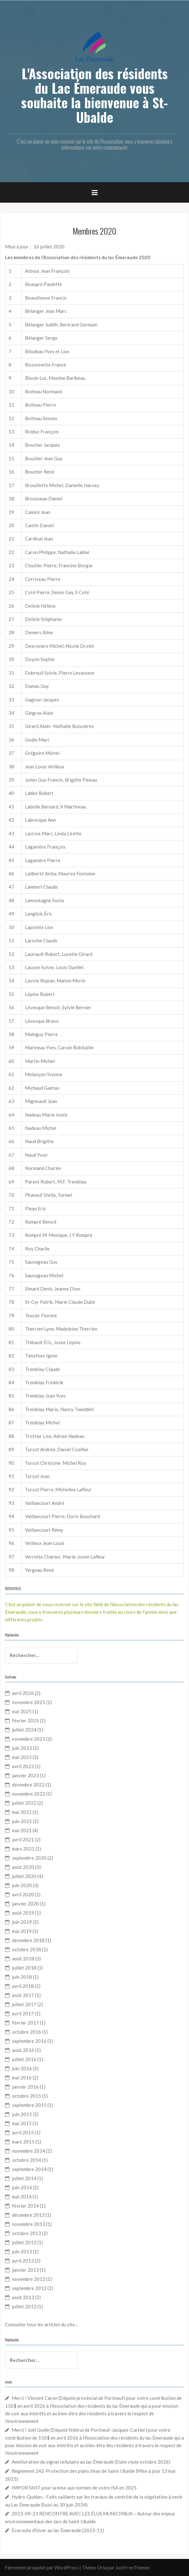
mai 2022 (22, 1812)
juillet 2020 (24, 1876)
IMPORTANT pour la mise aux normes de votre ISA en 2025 (74, 2487)
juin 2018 (22, 1977)
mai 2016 (22, 2077)
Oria (102, 2567)
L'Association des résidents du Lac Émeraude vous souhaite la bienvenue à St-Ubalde (94, 95)
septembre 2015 (29, 2105)
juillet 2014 (24, 2178)
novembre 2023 (28, 1739)
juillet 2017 (24, 2004)
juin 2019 (22, 1922)
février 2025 (25, 1720)
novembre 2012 (28, 2279)
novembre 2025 (28, 1702)
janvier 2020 (25, 1903)
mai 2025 (22, 1711)
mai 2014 (22, 2196)
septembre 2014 (29, 2169)
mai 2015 (22, 2123)
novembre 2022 (28, 1794)
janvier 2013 (25, 2270)
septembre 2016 (29, 2041)
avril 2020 (23, 1894)
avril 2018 (23, 1986)
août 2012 (23, 2297)
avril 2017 (23, 2013)
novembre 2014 (28, 2151)
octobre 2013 (26, 2233)
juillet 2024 (24, 1729)
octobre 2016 (26, 2032)
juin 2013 (22, 2251)
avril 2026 (23, 1693)
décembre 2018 (28, 1940)
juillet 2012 (24, 2306)
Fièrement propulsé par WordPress (41, 2567)
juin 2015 (22, 2114)
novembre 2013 (28, 2224)
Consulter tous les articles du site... (41, 2324)
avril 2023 (23, 1766)
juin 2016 (22, 2068)
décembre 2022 (28, 1784)
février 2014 (25, 2206)
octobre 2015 (26, 2096)
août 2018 (23, 1958)
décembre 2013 (28, 2215)
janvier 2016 (25, 2087)
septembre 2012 (29, 2288)
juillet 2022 (24, 1803)
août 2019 (23, 1913)
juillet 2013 (24, 2242)
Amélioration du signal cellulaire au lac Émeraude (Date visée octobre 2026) (91, 2462)
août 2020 (23, 1867)
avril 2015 (23, 2132)
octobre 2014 (26, 2160)
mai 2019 (22, 1931)
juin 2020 (22, 1885)
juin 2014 (22, 2187)
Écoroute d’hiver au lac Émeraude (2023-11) (58, 2530)
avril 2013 (23, 2260)
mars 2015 (23, 2141)
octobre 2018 (26, 1949)
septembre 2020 (29, 1858)
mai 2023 (22, 1757)
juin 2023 (22, 1748)
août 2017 (23, 1995)
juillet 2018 (24, 1968)
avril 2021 (23, 1839)
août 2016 (23, 2050)
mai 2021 (22, 1830)
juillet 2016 (24, 2059)
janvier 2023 (25, 1775)
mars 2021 (23, 1849)
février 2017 (25, 2022)
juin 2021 (22, 1821)
